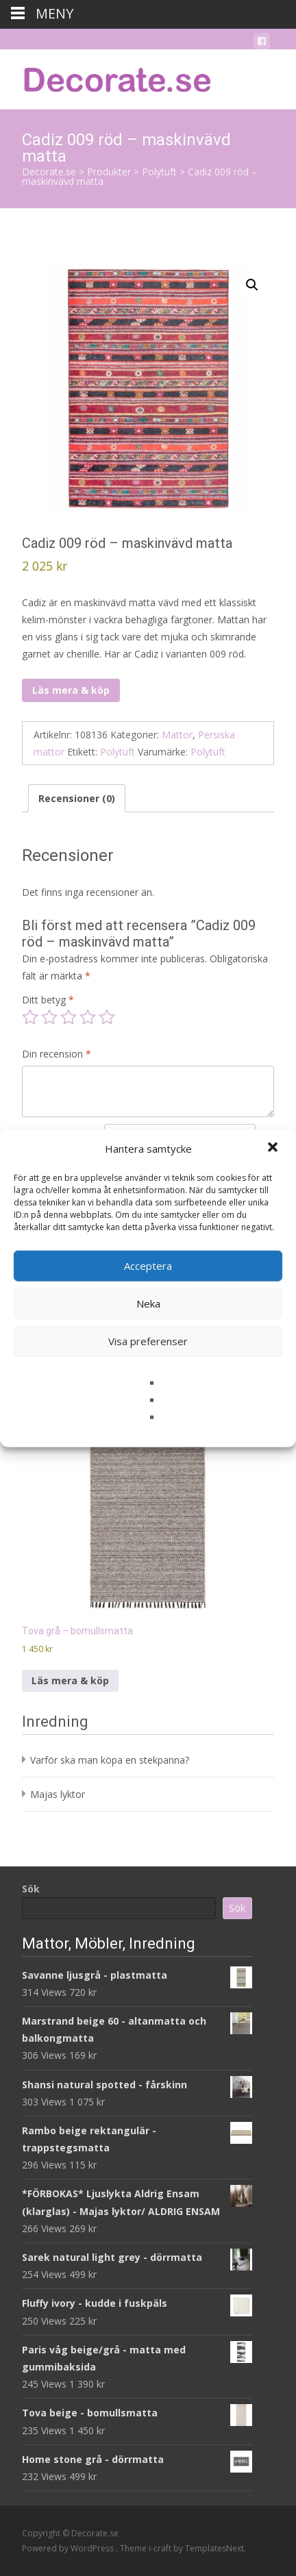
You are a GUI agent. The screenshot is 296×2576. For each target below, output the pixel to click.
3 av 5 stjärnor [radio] (68, 1017)
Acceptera (148, 1266)
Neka (148, 1303)
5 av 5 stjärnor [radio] (107, 1017)
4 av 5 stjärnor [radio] (87, 1017)
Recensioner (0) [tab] (76, 798)
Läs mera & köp (71, 690)
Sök (31, 1888)
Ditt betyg (48, 999)
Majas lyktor (57, 1794)
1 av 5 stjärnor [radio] (30, 1017)
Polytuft (117, 751)
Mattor (177, 734)
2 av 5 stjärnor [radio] (49, 1017)
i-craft (161, 2548)
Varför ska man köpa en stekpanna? (109, 1759)
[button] (274, 1148)
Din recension (56, 1053)
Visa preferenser (148, 1341)
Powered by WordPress (69, 2548)
